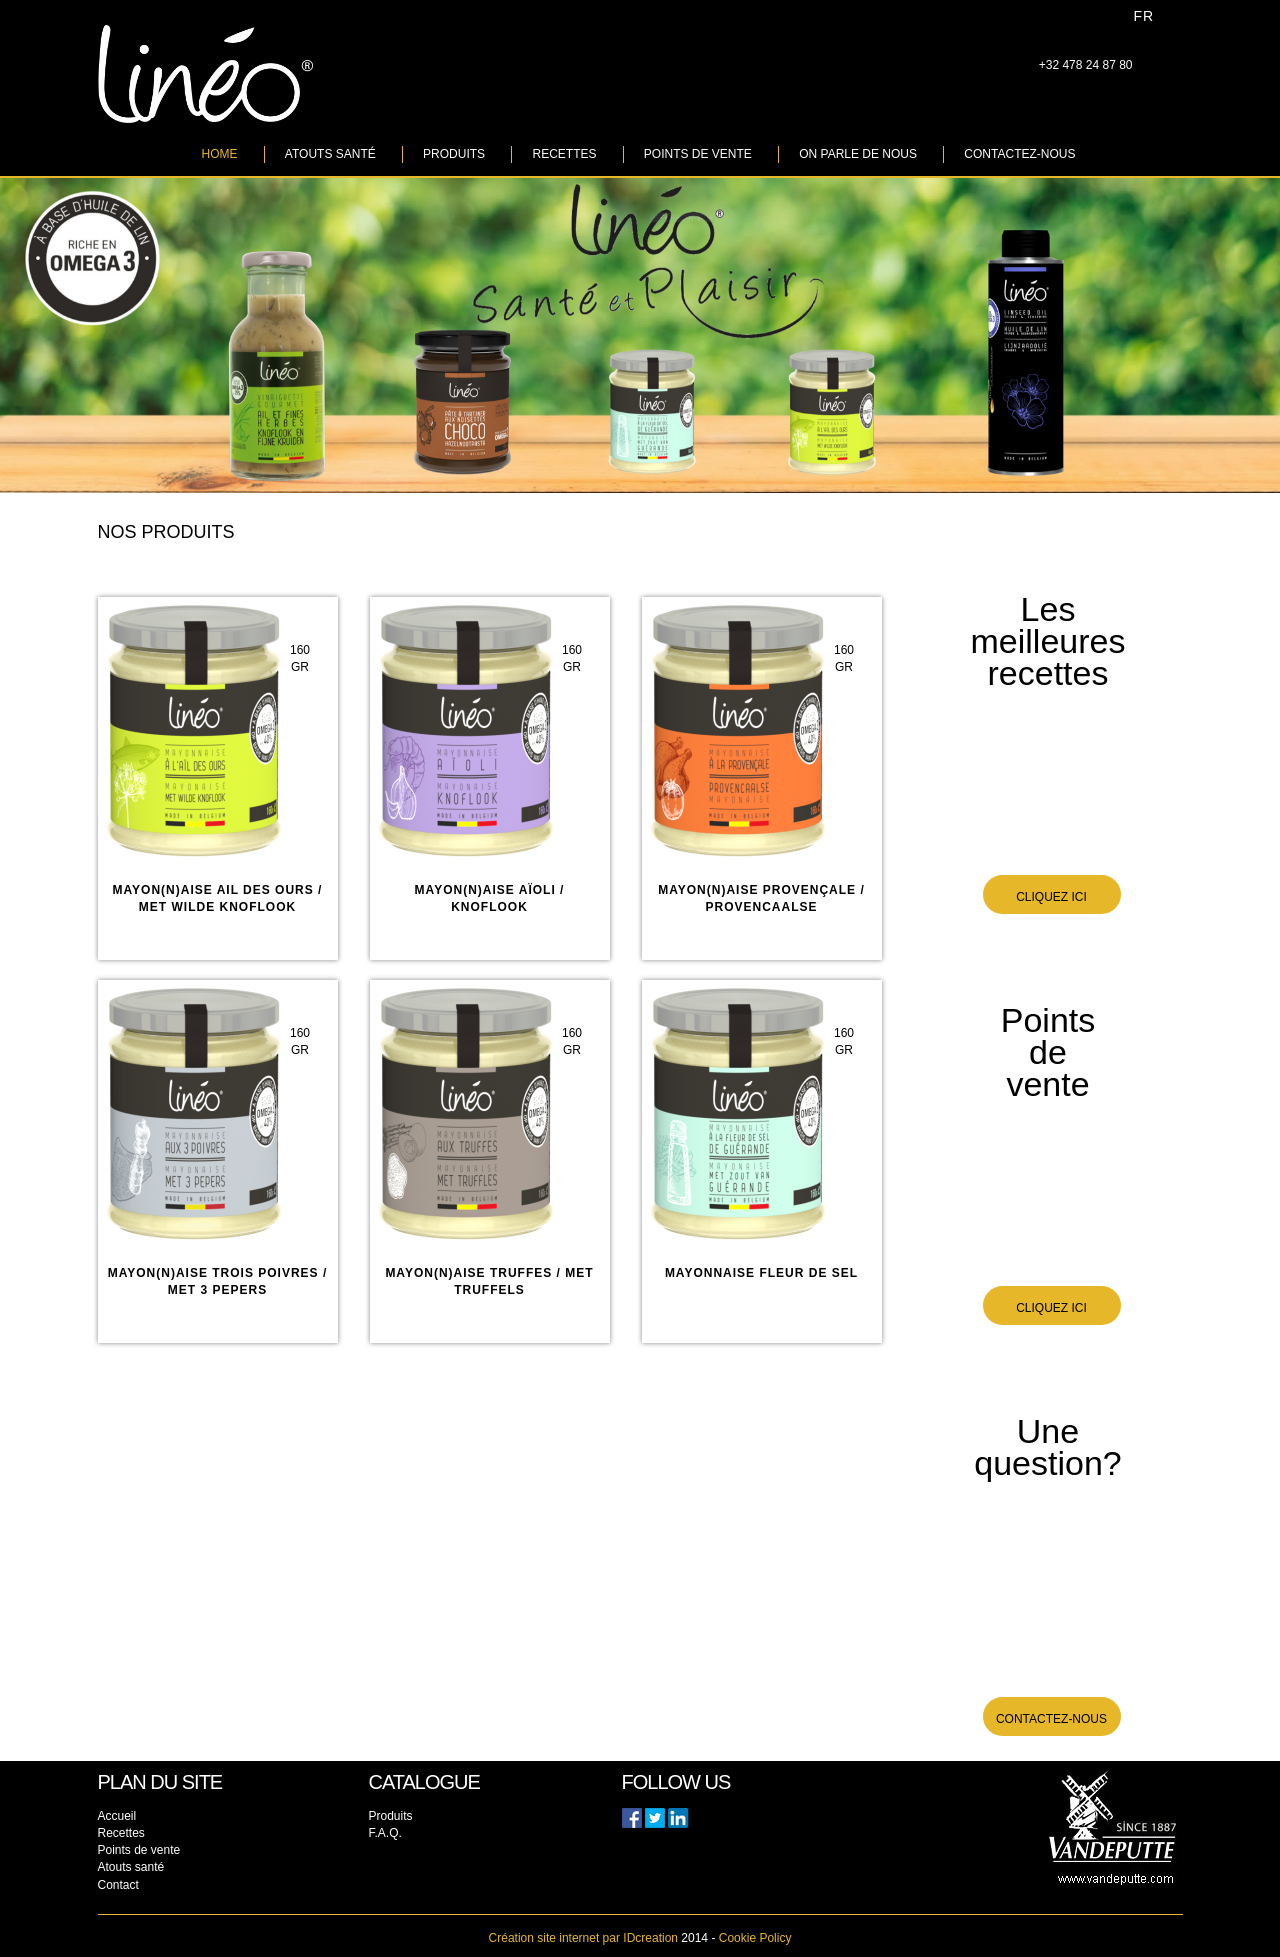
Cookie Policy (755, 1938)
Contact (118, 1885)
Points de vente (698, 154)
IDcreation (583, 1938)
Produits (454, 154)
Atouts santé (330, 154)
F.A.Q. (385, 1833)
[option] (640, 335)
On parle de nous (858, 154)
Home (220, 154)
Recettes (564, 154)
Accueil (117, 1816)
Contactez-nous (1019, 154)
